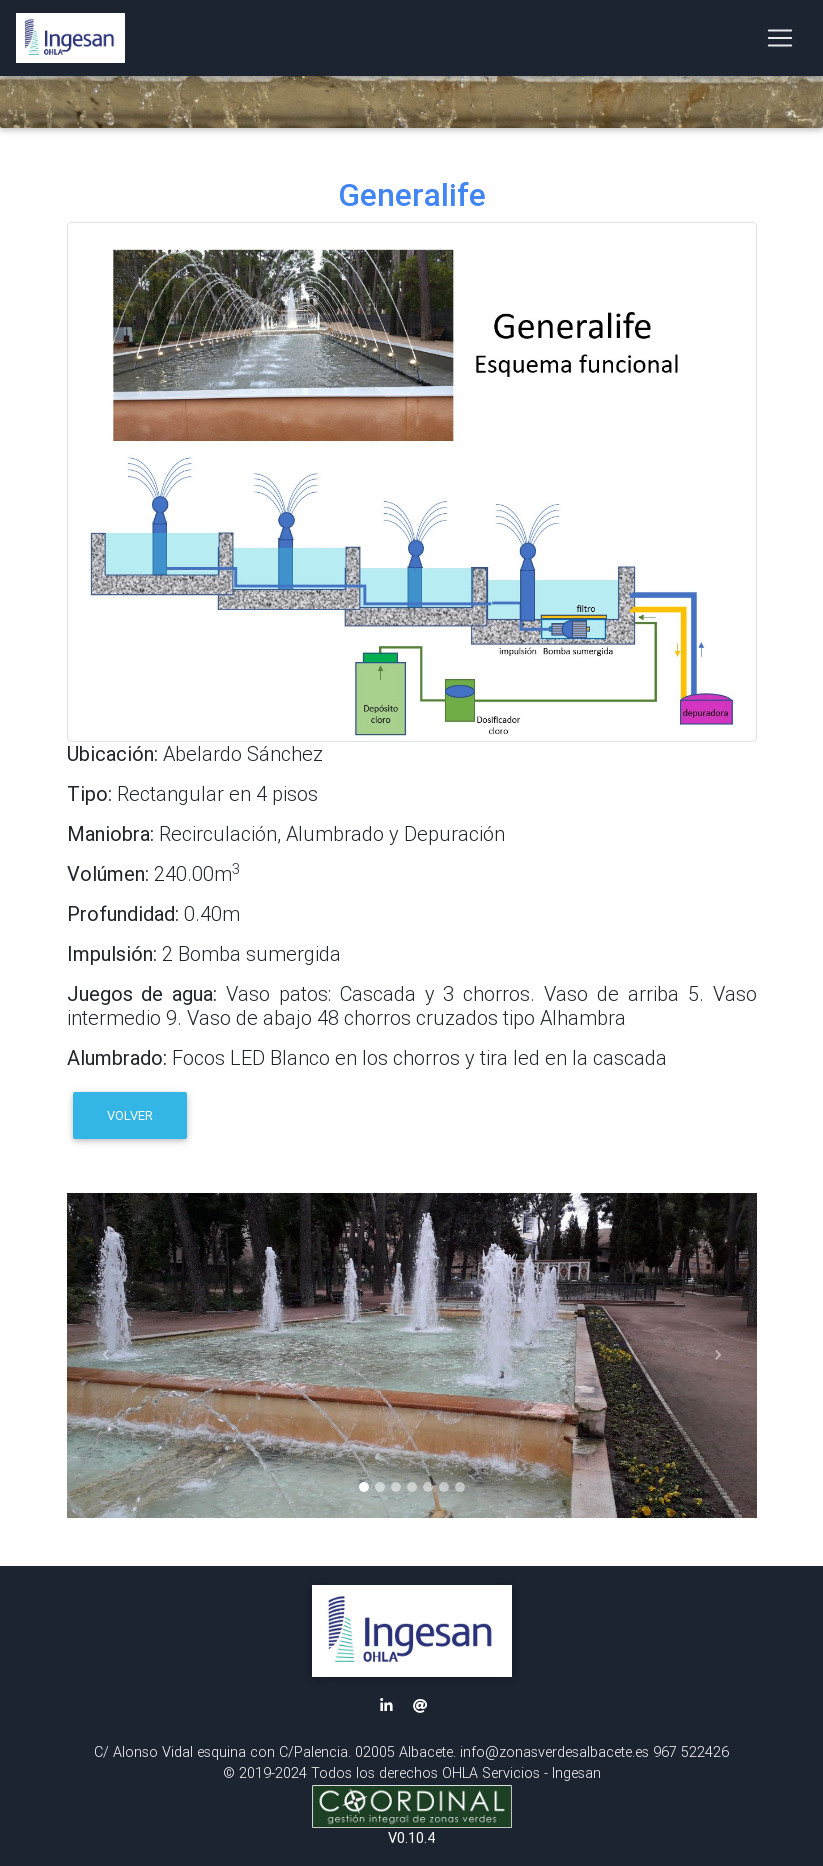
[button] (106, 1355)
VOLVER (130, 1115)
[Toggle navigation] (780, 42)
